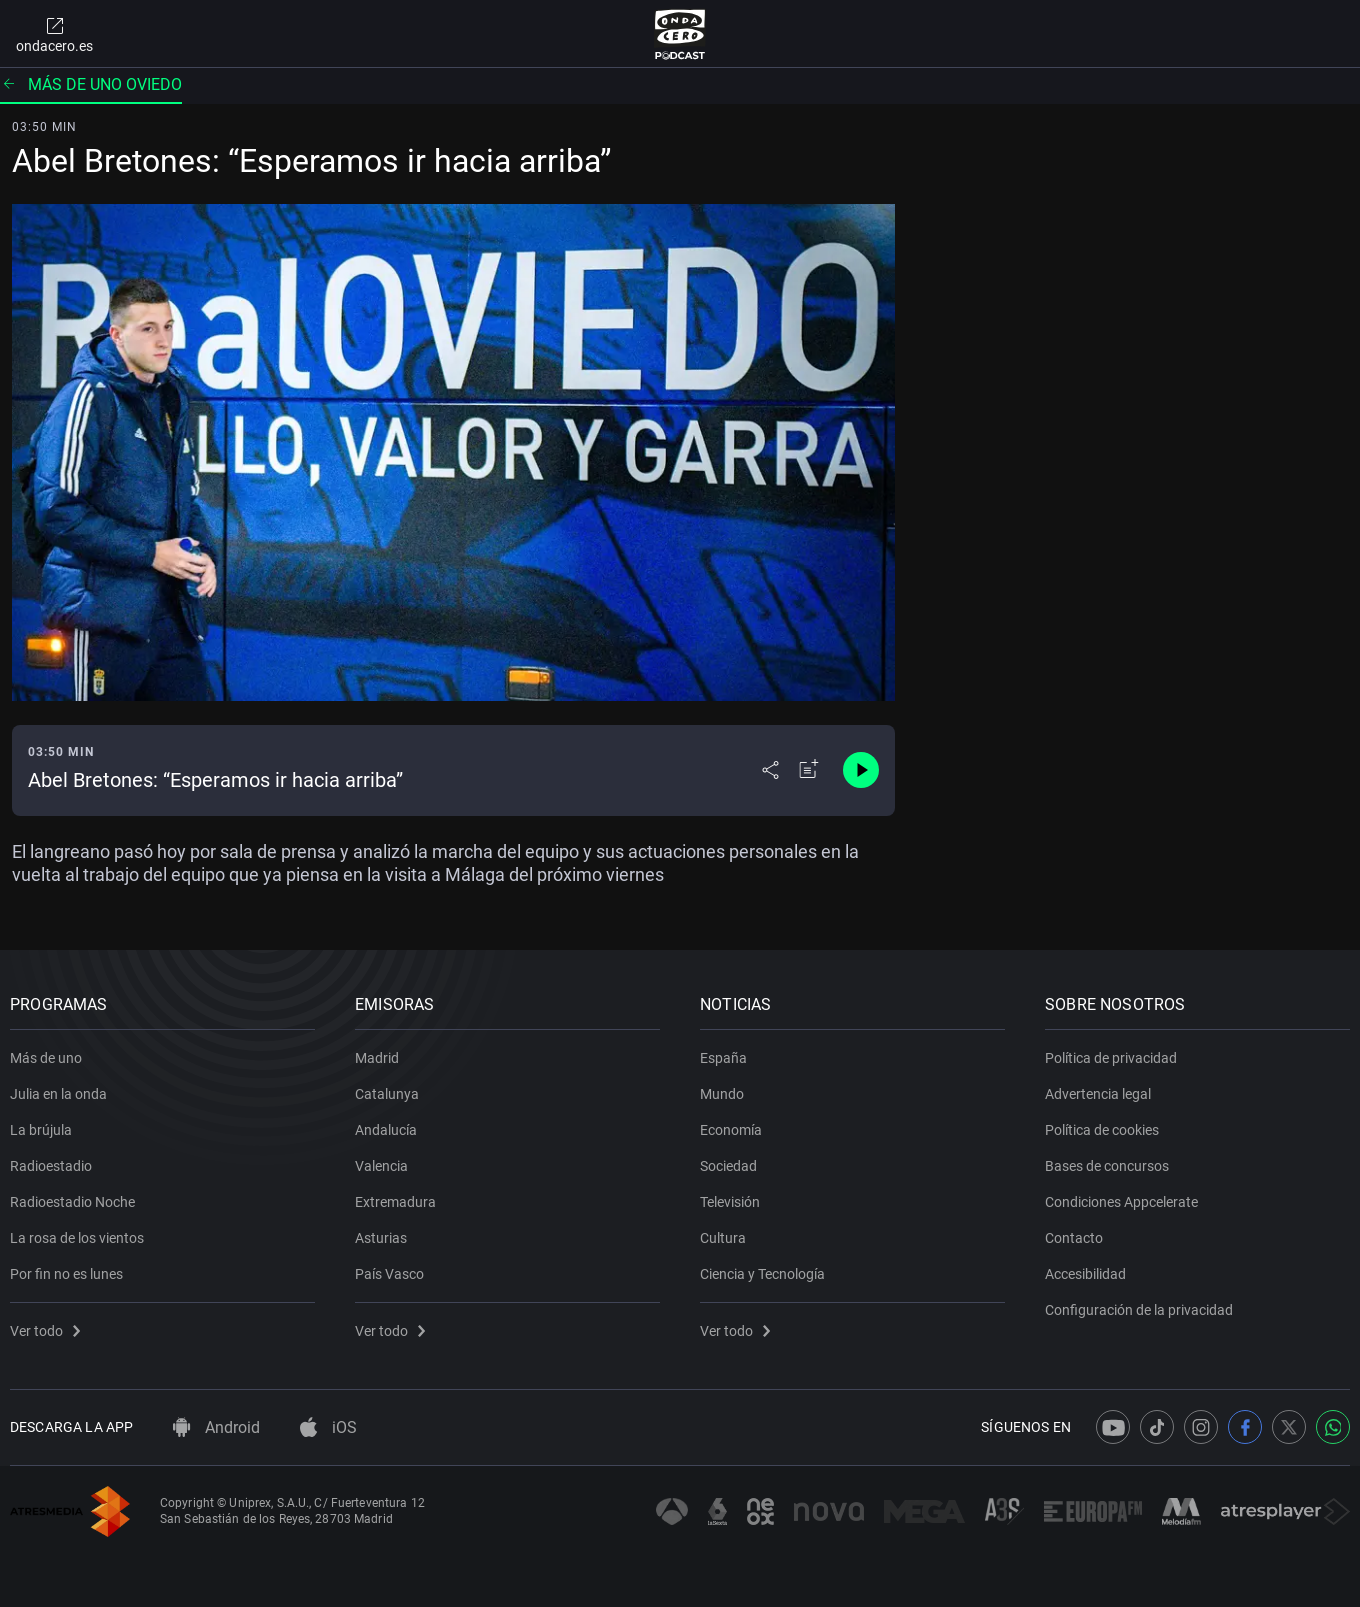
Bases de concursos (1107, 1166)
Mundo (722, 1094)
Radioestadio (51, 1166)
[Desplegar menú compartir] (770, 770)
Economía (731, 1130)
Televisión (730, 1202)
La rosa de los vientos (77, 1238)
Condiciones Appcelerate (1121, 1202)
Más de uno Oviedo (91, 84)
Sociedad (728, 1166)
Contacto (1074, 1238)
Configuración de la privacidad (1139, 1310)
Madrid (377, 1058)
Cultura (723, 1238)
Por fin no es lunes (66, 1274)
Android (216, 1427)
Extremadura (395, 1202)
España (723, 1058)
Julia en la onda (58, 1094)
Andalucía (386, 1130)
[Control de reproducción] (861, 770)
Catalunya (387, 1094)
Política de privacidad (1111, 1058)
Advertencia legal (1098, 1094)
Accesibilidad (1085, 1274)
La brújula (41, 1130)
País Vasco (389, 1274)
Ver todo (45, 1331)
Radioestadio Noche (72, 1202)
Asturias (381, 1238)
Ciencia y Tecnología (762, 1274)
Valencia (381, 1166)
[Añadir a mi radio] (809, 770)
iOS (328, 1427)
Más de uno (46, 1058)
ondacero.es (54, 34)
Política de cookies (1102, 1130)
